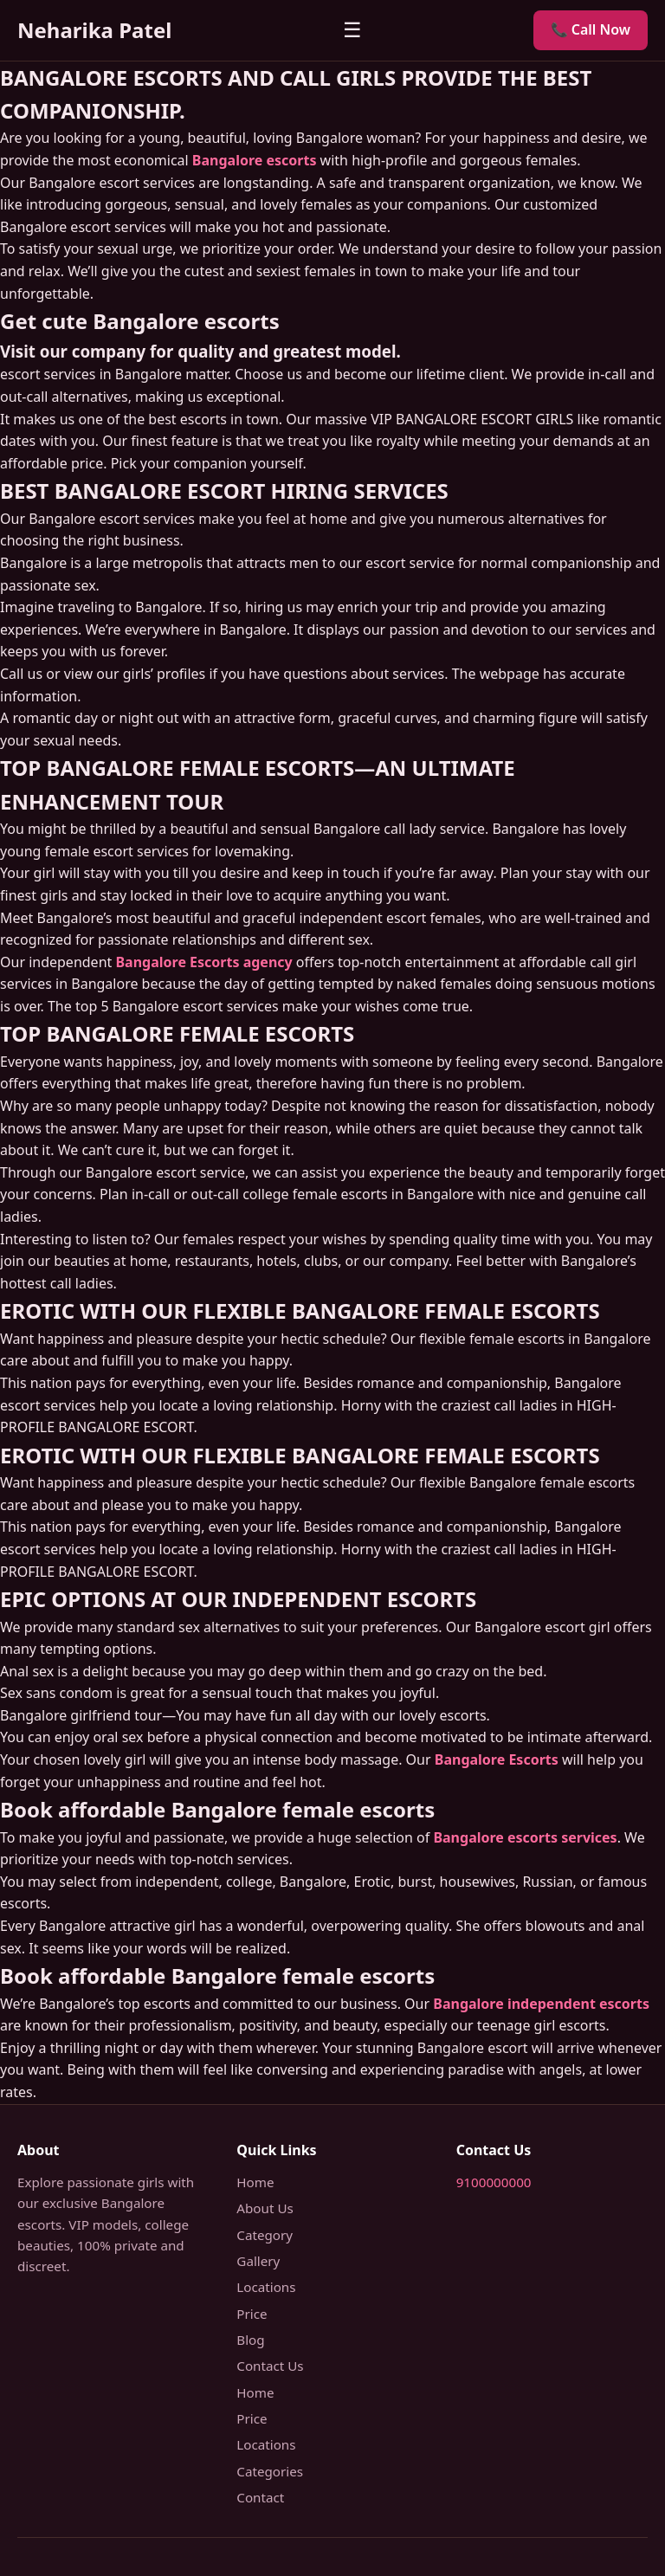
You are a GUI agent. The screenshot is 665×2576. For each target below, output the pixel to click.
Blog (250, 2339)
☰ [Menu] (352, 30)
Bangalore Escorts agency (203, 962)
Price (251, 2313)
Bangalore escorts (254, 160)
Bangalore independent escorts (541, 2003)
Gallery (258, 2260)
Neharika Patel (94, 30)
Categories (269, 2471)
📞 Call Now (590, 29)
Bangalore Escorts (496, 1759)
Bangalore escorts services (525, 1837)
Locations (265, 2286)
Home (255, 2182)
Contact (260, 2497)
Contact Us (269, 2365)
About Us (264, 2208)
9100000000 (494, 2182)
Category (264, 2235)
